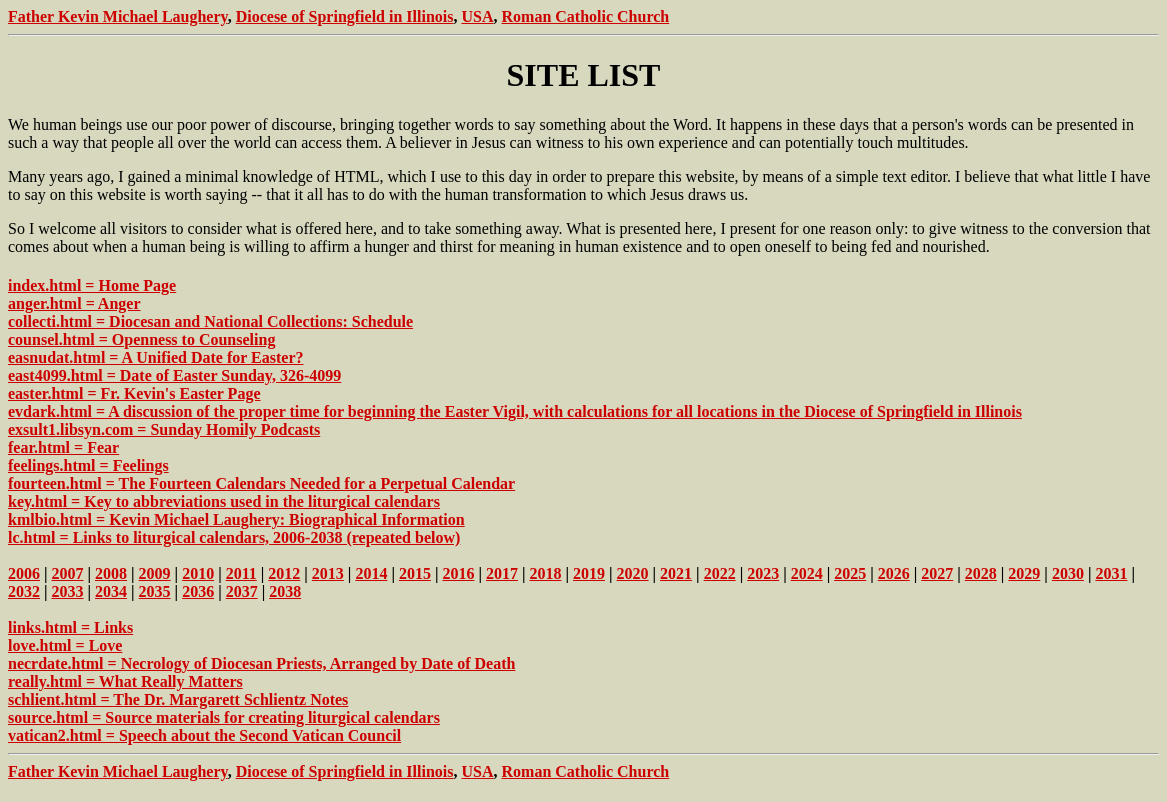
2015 (415, 573)
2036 (198, 591)
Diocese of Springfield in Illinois (345, 16)
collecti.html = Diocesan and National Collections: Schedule (210, 321)
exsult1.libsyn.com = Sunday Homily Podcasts (164, 429)
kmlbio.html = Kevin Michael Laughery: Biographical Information (236, 519)
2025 (850, 573)
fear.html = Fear (63, 447)
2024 (807, 573)
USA (477, 16)
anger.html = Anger (74, 303)
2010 (198, 573)
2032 (24, 591)
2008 (111, 573)
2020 (633, 573)
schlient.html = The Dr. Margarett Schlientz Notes (178, 699)
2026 (894, 573)
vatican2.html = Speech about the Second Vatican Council (204, 735)
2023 (763, 573)
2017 (502, 573)
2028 (981, 573)
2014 (371, 573)
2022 (720, 573)
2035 (155, 591)
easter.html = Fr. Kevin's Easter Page (134, 393)
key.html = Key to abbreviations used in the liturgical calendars (224, 501)
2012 (284, 573)
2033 (68, 591)
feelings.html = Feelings (88, 465)
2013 (328, 573)
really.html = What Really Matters (125, 681)
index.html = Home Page (92, 285)
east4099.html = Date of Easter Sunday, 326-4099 (174, 375)
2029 (1024, 573)
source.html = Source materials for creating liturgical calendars (224, 717)
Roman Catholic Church (586, 16)
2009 (155, 573)
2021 (676, 573)
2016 (458, 573)
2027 (937, 573)
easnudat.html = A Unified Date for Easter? (155, 357)
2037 (242, 591)
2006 (24, 573)
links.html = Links (70, 627)
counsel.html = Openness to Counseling (141, 339)
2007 (68, 573)
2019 (589, 573)
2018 (546, 573)
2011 (241, 573)
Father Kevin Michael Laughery (118, 16)
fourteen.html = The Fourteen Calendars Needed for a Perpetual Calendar (261, 483)
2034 (111, 591)
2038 (285, 591)
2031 (1111, 573)
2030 (1068, 573)
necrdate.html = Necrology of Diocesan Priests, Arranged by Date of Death (261, 663)
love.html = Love (65, 645)
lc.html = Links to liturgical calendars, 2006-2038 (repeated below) (234, 537)
